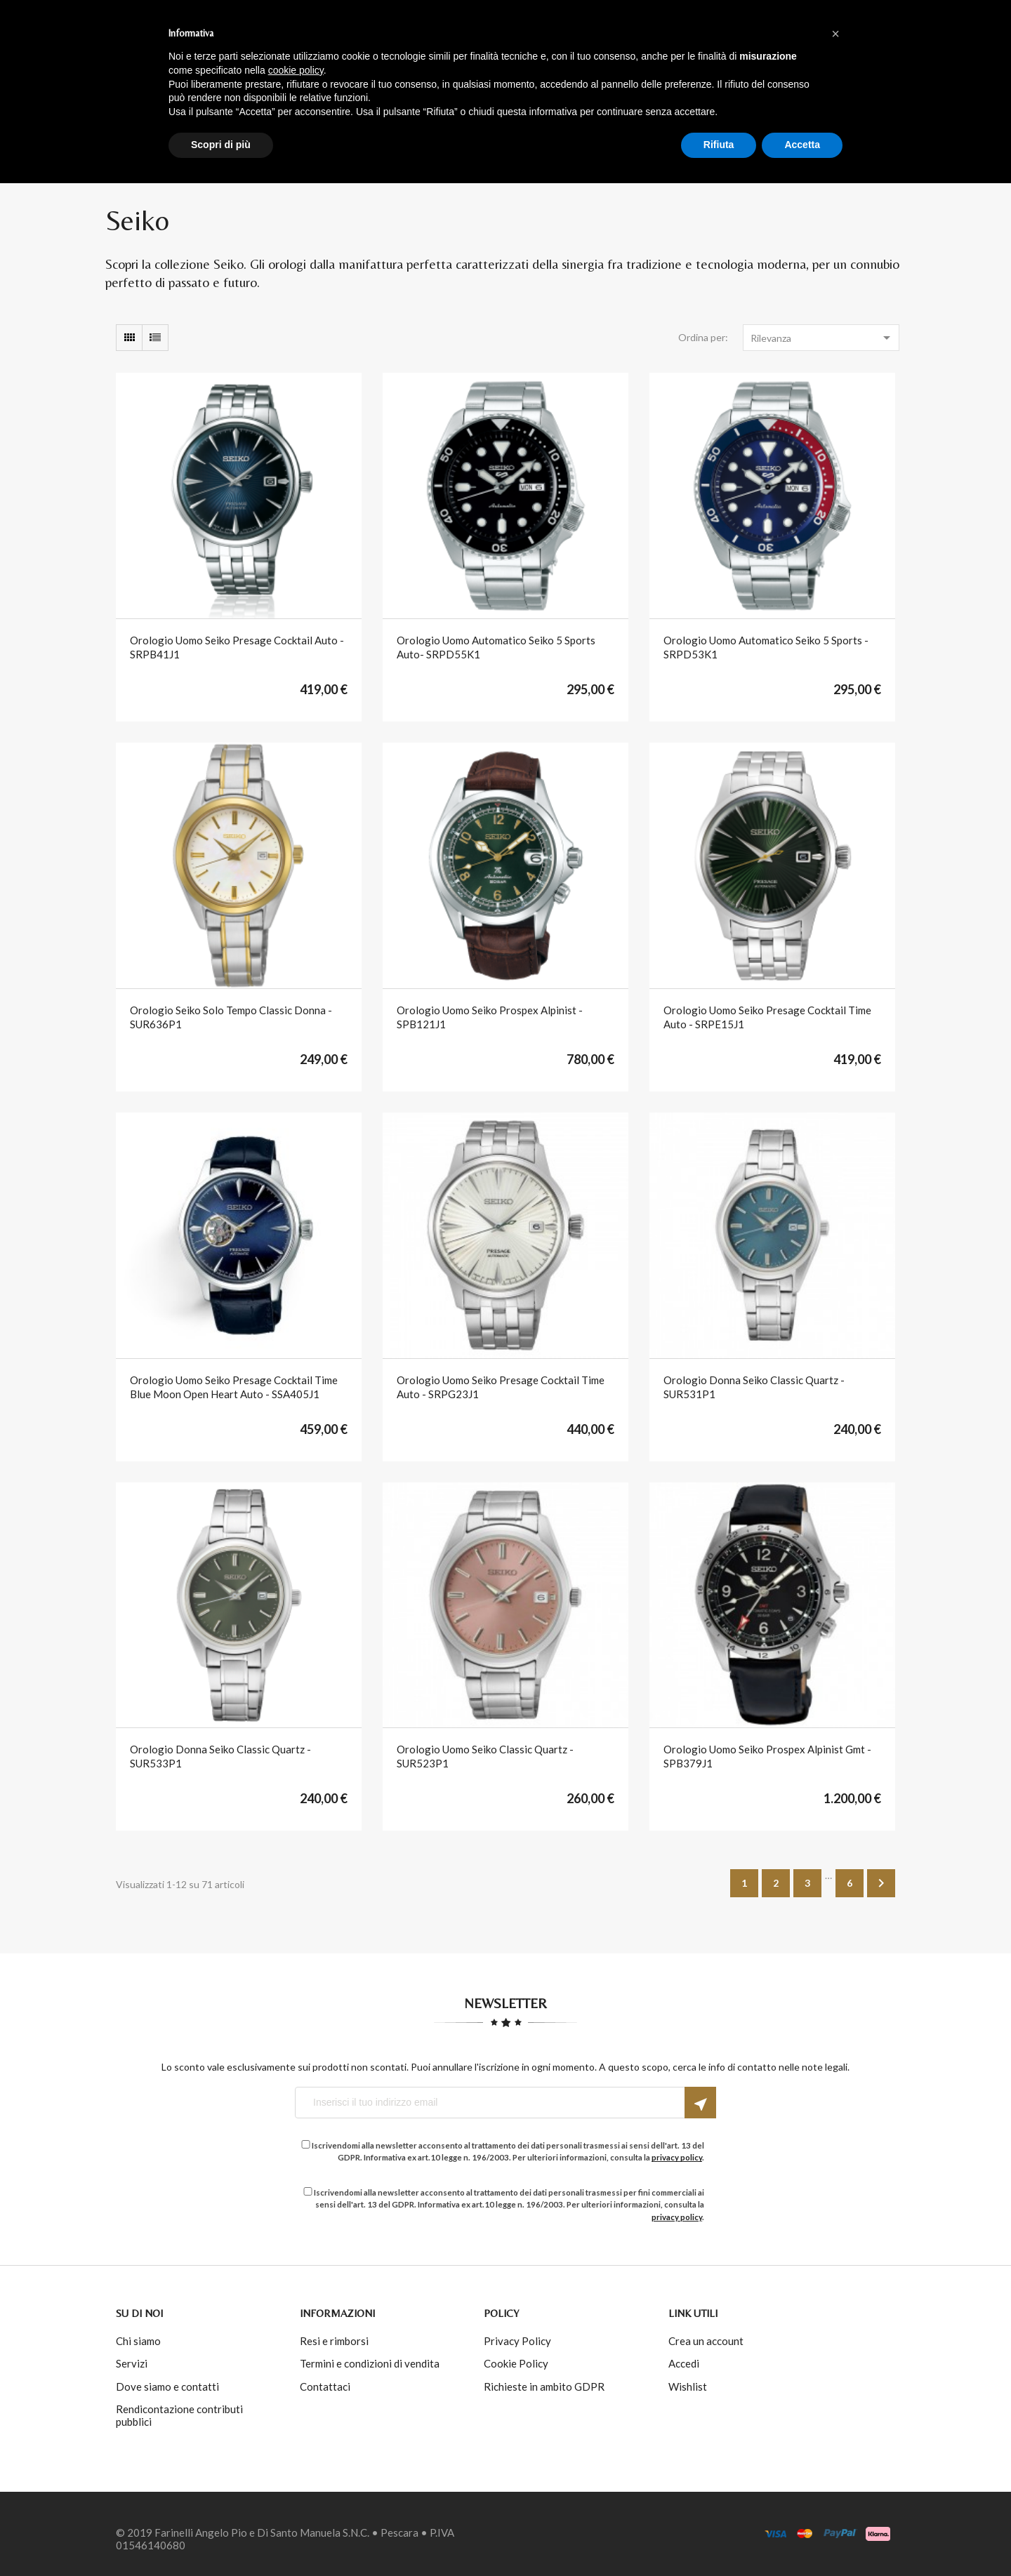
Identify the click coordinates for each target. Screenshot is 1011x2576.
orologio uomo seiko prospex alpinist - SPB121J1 (490, 1017)
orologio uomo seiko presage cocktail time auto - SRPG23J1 (500, 1387)
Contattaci (325, 2386)
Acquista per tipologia (532, 87)
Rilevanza (823, 337)
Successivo (881, 1883)
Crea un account (706, 2341)
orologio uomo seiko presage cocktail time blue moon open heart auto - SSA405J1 (234, 1387)
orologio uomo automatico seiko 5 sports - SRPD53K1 (765, 647)
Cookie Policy (516, 2363)
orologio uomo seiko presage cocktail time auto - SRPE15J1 (767, 1017)
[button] (835, 2426)
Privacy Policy (517, 2341)
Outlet (643, 87)
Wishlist (687, 2386)
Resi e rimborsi (334, 2341)
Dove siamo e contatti (167, 2386)
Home (285, 87)
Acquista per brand (380, 87)
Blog (752, 87)
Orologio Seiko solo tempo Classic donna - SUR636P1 (231, 1017)
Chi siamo (138, 2341)
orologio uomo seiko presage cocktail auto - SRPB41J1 (237, 647)
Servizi (131, 2363)
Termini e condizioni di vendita (370, 2363)
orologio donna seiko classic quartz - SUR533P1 (220, 1756)
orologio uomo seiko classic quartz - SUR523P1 (485, 1756)
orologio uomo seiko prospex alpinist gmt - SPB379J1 (767, 1756)
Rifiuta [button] (718, 2537)
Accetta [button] (802, 2537)
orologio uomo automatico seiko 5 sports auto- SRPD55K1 (496, 647)
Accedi (809, 42)
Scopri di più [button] (221, 2537)
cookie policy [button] (296, 2463)
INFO (701, 87)
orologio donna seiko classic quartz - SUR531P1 (754, 1387)
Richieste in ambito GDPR (544, 2386)
